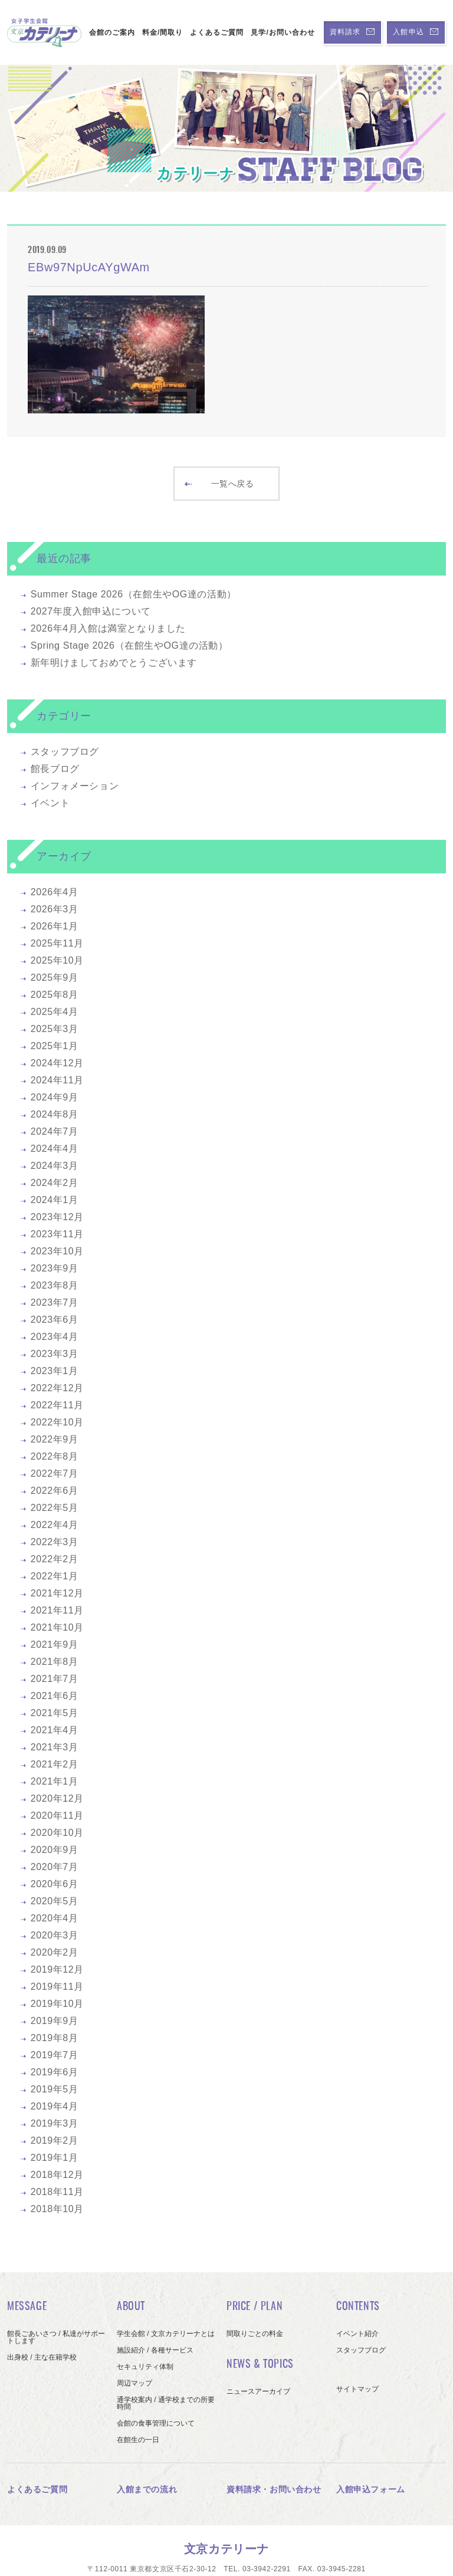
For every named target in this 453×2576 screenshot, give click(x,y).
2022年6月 (54, 1491)
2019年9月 (54, 2021)
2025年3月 (54, 1029)
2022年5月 (54, 1508)
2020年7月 (54, 1867)
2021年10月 (57, 1627)
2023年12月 (57, 1217)
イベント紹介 (357, 2333)
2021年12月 (57, 1593)
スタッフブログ (65, 752)
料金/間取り (162, 32)
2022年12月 (57, 1388)
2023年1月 (54, 1371)
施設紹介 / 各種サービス (155, 2350)
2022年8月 (54, 1456)
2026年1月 (54, 926)
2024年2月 (54, 1183)
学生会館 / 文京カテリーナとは (166, 2333)
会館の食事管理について (156, 2423)
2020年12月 (57, 1798)
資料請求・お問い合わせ (273, 2489)
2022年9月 (54, 1439)
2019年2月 (54, 2140)
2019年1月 (54, 2158)
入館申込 (416, 32)
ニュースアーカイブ (258, 2391)
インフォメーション (75, 786)
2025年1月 (54, 1046)
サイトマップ (357, 2389)
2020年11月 (57, 1816)
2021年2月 (54, 1764)
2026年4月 (54, 892)
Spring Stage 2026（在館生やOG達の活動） (129, 645)
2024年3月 (54, 1166)
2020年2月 (54, 1952)
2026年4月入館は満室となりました (108, 628)
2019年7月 (54, 2055)
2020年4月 (54, 1918)
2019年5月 (54, 2089)
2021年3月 (54, 1747)
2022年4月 (54, 1525)
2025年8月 (54, 995)
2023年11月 (57, 1234)
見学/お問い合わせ (282, 32)
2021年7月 (54, 1679)
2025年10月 (57, 960)
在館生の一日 (138, 2440)
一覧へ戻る (219, 483)
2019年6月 (54, 2072)
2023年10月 (57, 1251)
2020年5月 (54, 1901)
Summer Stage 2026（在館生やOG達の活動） (134, 594)
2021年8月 (54, 1662)
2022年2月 (54, 1559)
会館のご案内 (112, 32)
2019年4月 (54, 2106)
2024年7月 (54, 1131)
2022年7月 (54, 1473)
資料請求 (352, 32)
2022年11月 (57, 1405)
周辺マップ (134, 2383)
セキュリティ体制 (145, 2367)
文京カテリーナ (226, 2548)
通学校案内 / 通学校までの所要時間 (166, 2403)
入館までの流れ (147, 2489)
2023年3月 (54, 1354)
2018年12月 (57, 2175)
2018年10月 (57, 2209)
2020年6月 (54, 1884)
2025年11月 (57, 943)
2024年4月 (54, 1149)
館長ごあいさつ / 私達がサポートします (56, 2337)
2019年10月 (57, 2004)
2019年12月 (57, 1969)
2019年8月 (54, 2038)
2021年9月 (54, 1644)
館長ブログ (55, 769)
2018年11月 (57, 2192)
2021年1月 (54, 1781)
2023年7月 (54, 1302)
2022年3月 (54, 1542)
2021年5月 (54, 1713)
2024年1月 (54, 1200)
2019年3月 (54, 2123)
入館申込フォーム (370, 2489)
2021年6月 (54, 1696)
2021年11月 (57, 1610)
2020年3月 (54, 1935)
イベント (50, 803)
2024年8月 (54, 1114)
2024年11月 (57, 1080)
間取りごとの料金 (254, 2333)
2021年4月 (54, 1730)
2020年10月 (57, 1833)
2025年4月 (54, 1012)
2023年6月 (54, 1320)
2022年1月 (54, 1576)
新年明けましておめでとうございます (114, 663)
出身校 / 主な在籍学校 (42, 2357)
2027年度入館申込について (91, 611)
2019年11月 (57, 1987)
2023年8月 (54, 1285)
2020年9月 (54, 1850)
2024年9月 (54, 1097)
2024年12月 (57, 1063)
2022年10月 (57, 1422)
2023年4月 (54, 1337)
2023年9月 (54, 1268)
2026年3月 (54, 909)
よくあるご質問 (217, 32)
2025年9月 (54, 977)
